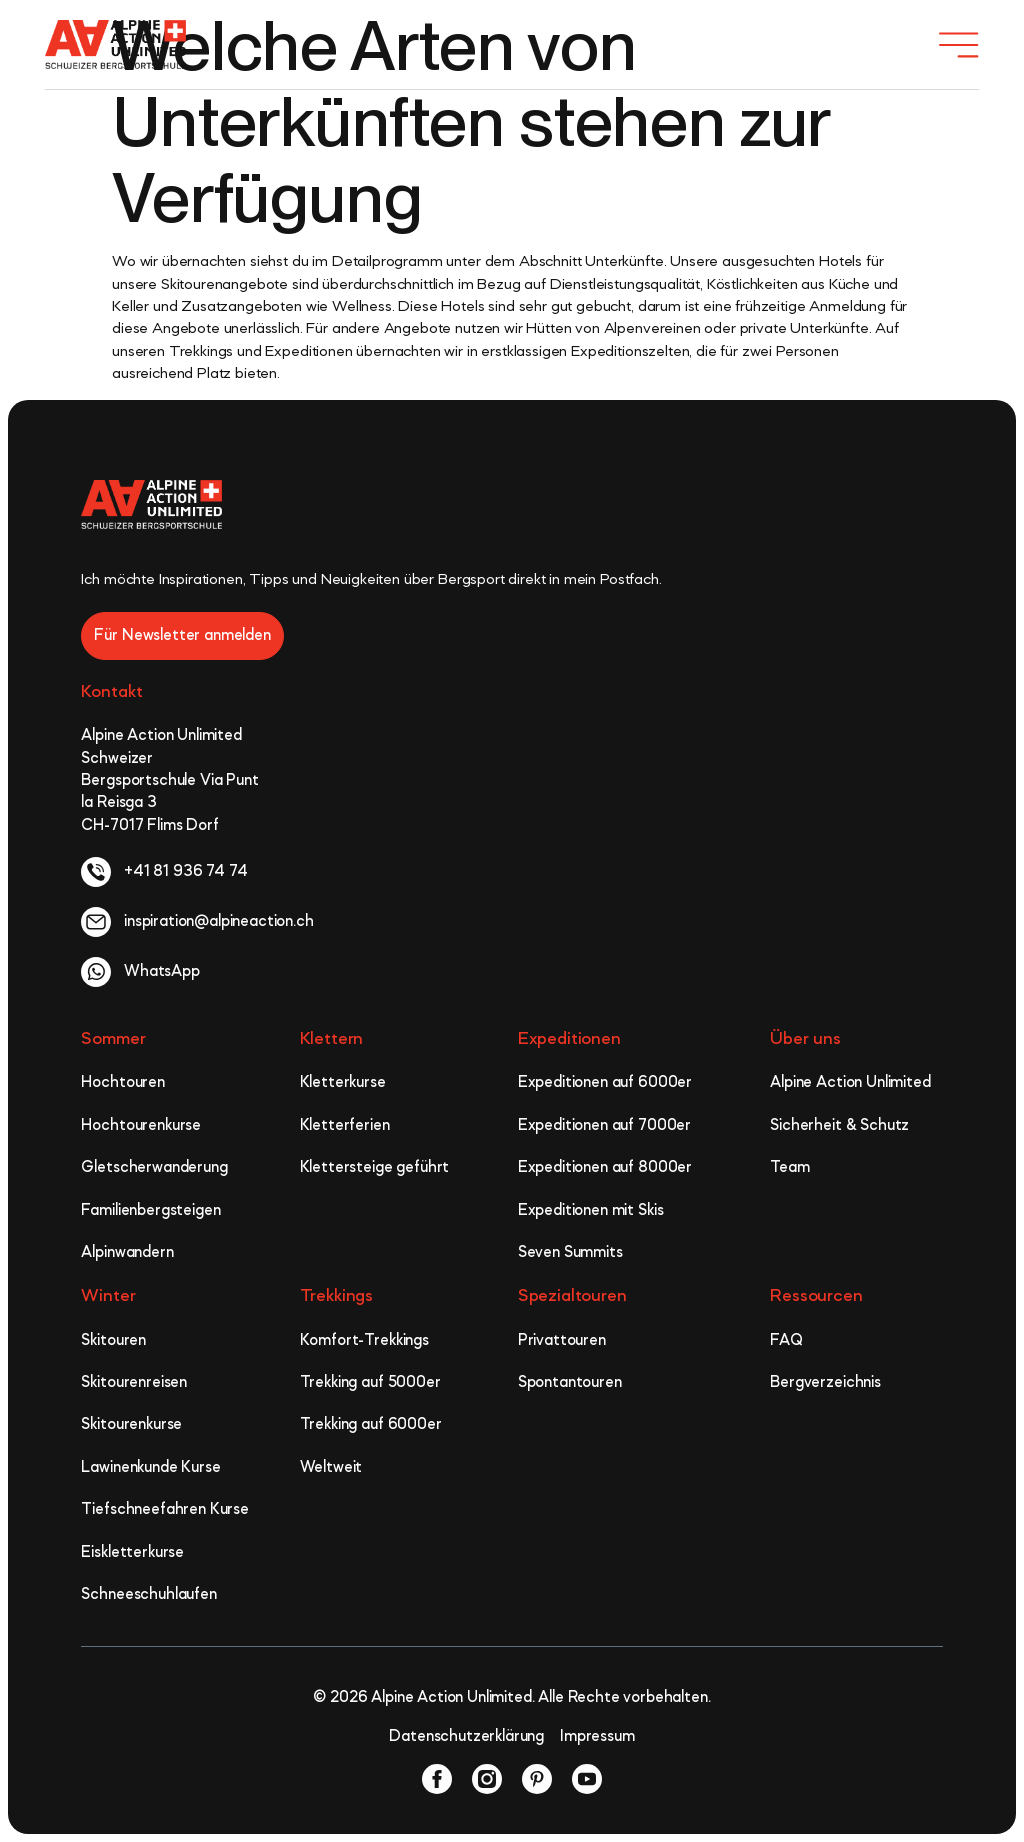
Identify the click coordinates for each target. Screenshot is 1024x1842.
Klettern (332, 1039)
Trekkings (337, 1296)
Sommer (113, 1039)
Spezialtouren (572, 1296)
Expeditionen (569, 1039)
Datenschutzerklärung (466, 1737)
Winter (108, 1296)
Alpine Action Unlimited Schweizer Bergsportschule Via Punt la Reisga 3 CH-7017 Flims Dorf (169, 781)
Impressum (597, 1737)
